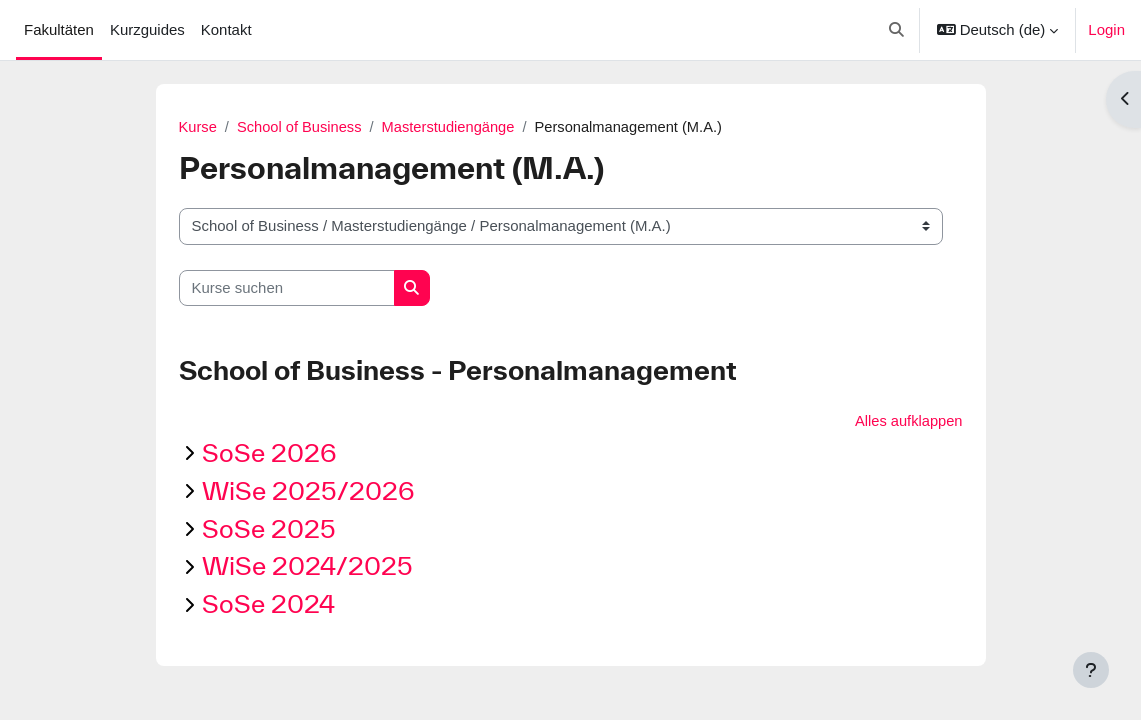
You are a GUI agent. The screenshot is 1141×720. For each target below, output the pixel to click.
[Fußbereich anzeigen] (1091, 670)
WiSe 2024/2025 (307, 566)
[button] (896, 30)
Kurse (198, 126)
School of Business (301, 126)
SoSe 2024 (268, 604)
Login (1106, 29)
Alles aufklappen (908, 420)
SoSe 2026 (269, 453)
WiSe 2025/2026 (308, 491)
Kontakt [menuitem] (226, 29)
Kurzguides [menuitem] (147, 29)
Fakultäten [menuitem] (59, 29)
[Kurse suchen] (287, 288)
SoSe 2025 (269, 528)
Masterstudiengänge (453, 126)
